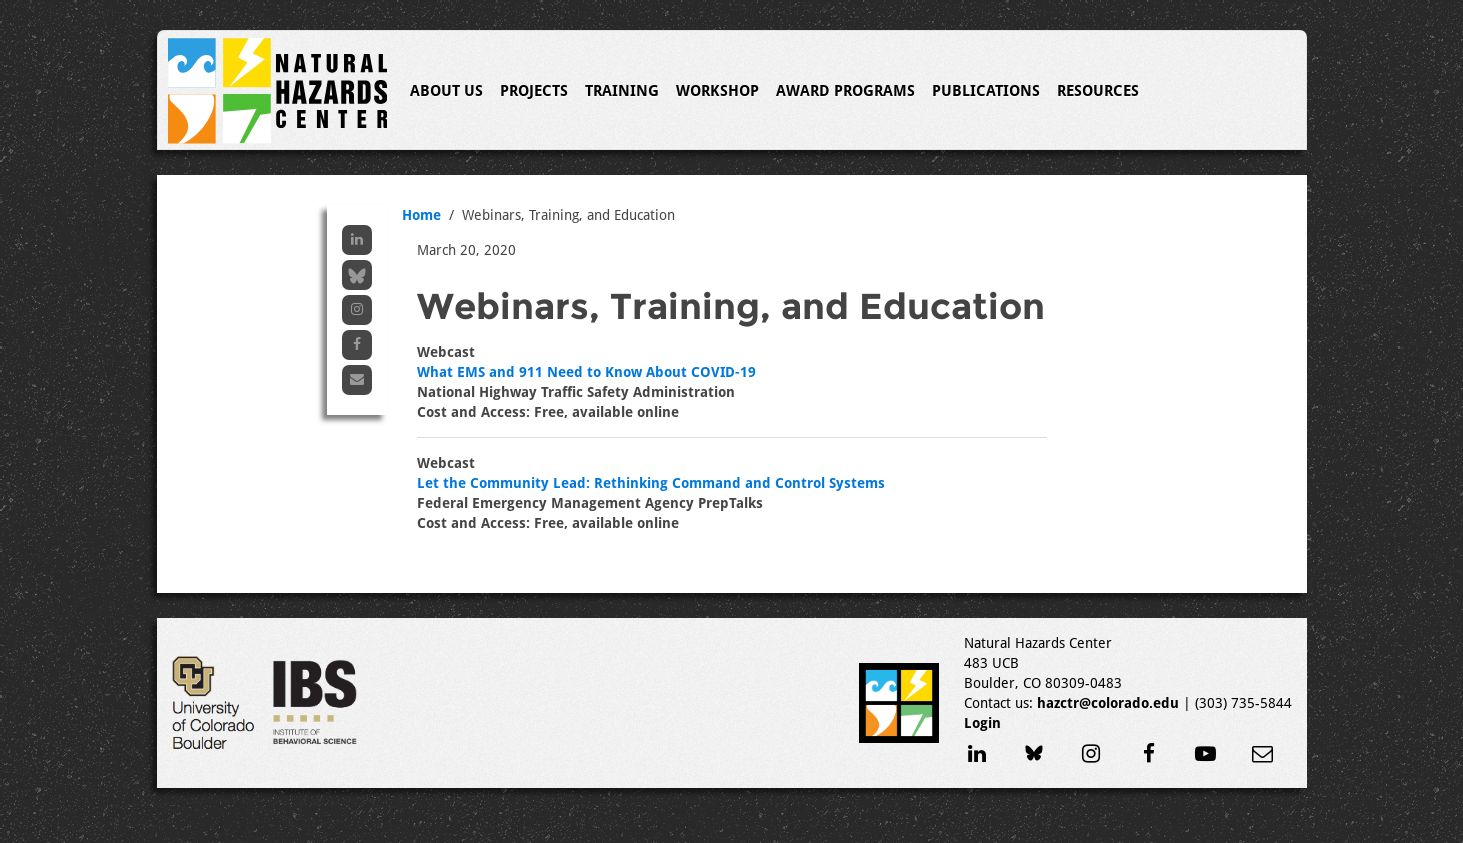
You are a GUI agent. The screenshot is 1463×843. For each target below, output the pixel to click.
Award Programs (845, 91)
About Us (446, 91)
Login (982, 723)
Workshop (717, 91)
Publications (986, 91)
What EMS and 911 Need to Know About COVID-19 (586, 372)
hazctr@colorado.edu (1108, 703)
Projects (534, 91)
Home (421, 215)
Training (622, 91)
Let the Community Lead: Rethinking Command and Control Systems (651, 483)
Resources (1098, 91)
